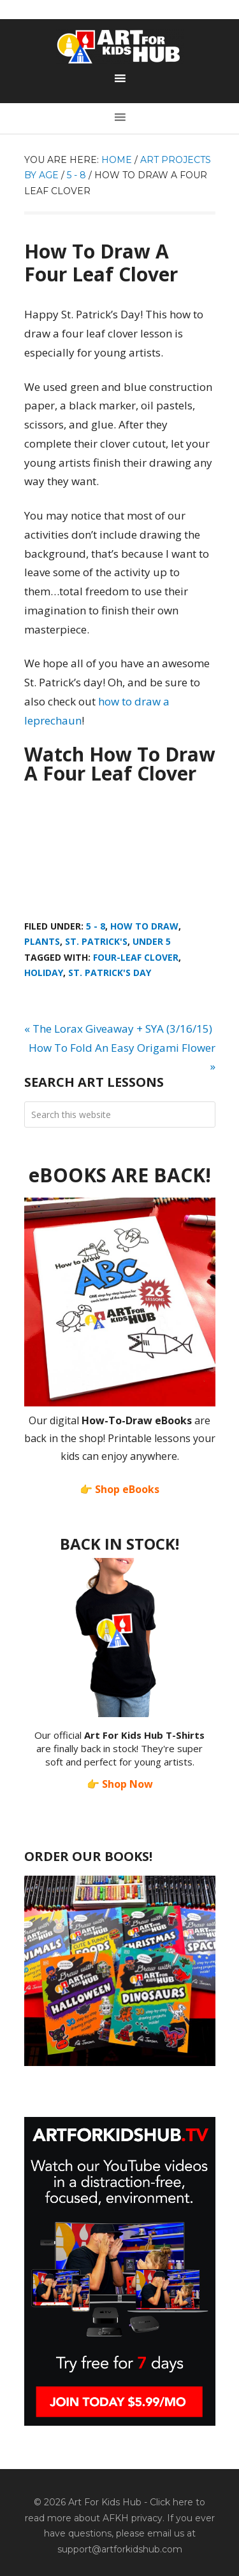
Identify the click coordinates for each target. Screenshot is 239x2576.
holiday (43, 972)
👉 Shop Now (120, 1784)
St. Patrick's (96, 941)
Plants (42, 941)
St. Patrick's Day (109, 972)
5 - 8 (95, 926)
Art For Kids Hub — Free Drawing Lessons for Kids (120, 46)
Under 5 (152, 941)
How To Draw (144, 926)
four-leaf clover (135, 957)
